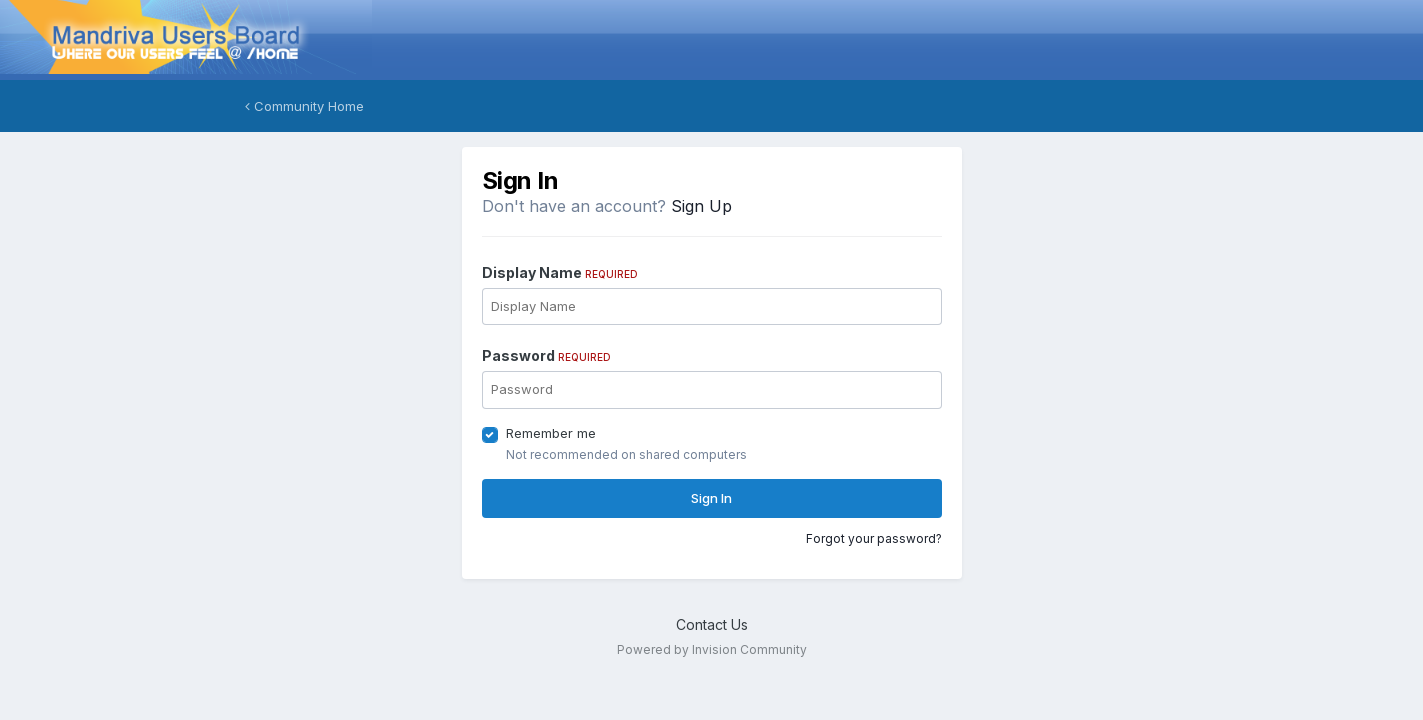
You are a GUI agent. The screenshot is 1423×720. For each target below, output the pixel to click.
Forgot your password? (874, 538)
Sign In (711, 498)
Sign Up (701, 206)
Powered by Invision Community (712, 649)
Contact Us (712, 624)
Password (546, 355)
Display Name (560, 272)
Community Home (304, 106)
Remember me (551, 433)
